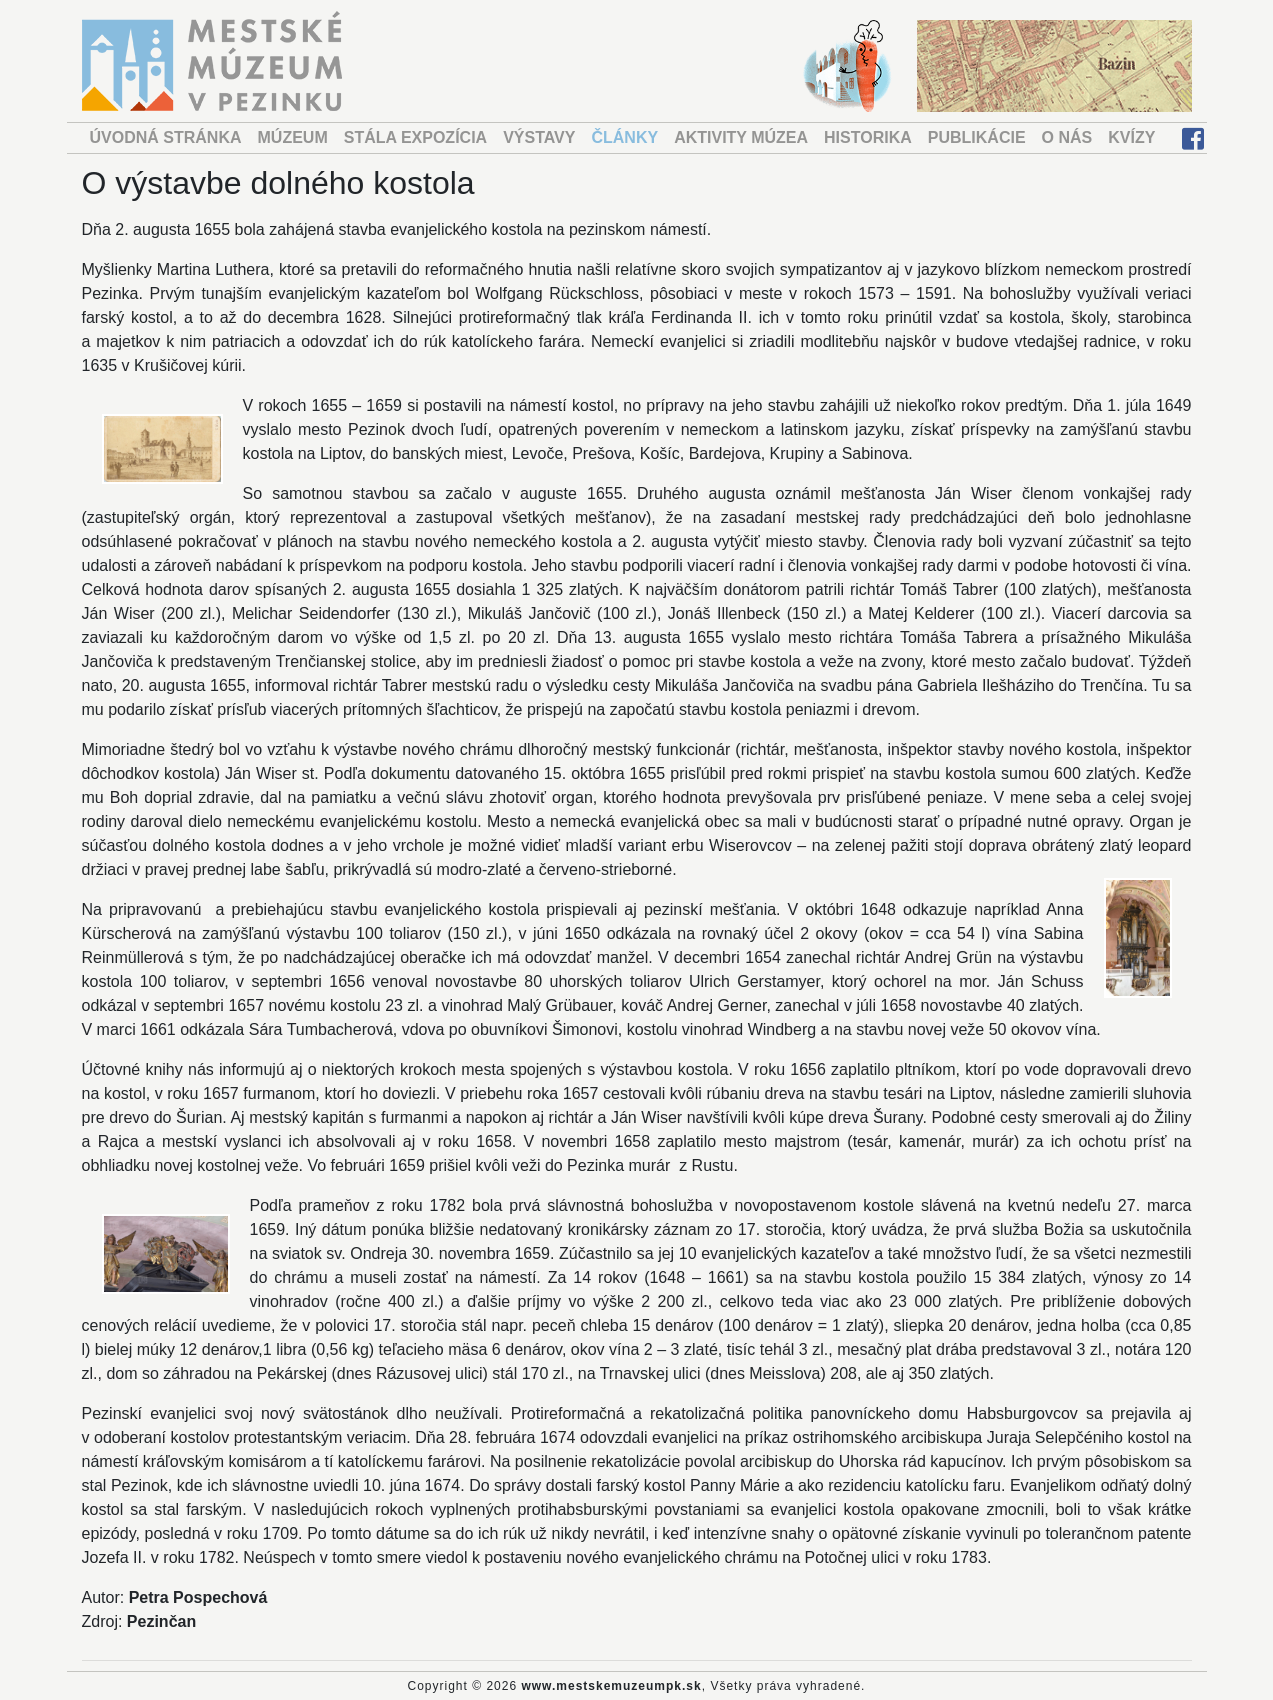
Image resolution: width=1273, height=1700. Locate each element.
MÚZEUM (293, 137)
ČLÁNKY (624, 137)
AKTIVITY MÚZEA (741, 137)
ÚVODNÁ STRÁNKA (166, 137)
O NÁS (1067, 137)
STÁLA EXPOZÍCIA (415, 137)
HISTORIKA (868, 137)
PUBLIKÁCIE (977, 137)
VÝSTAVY (539, 137)
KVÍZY (1131, 137)
